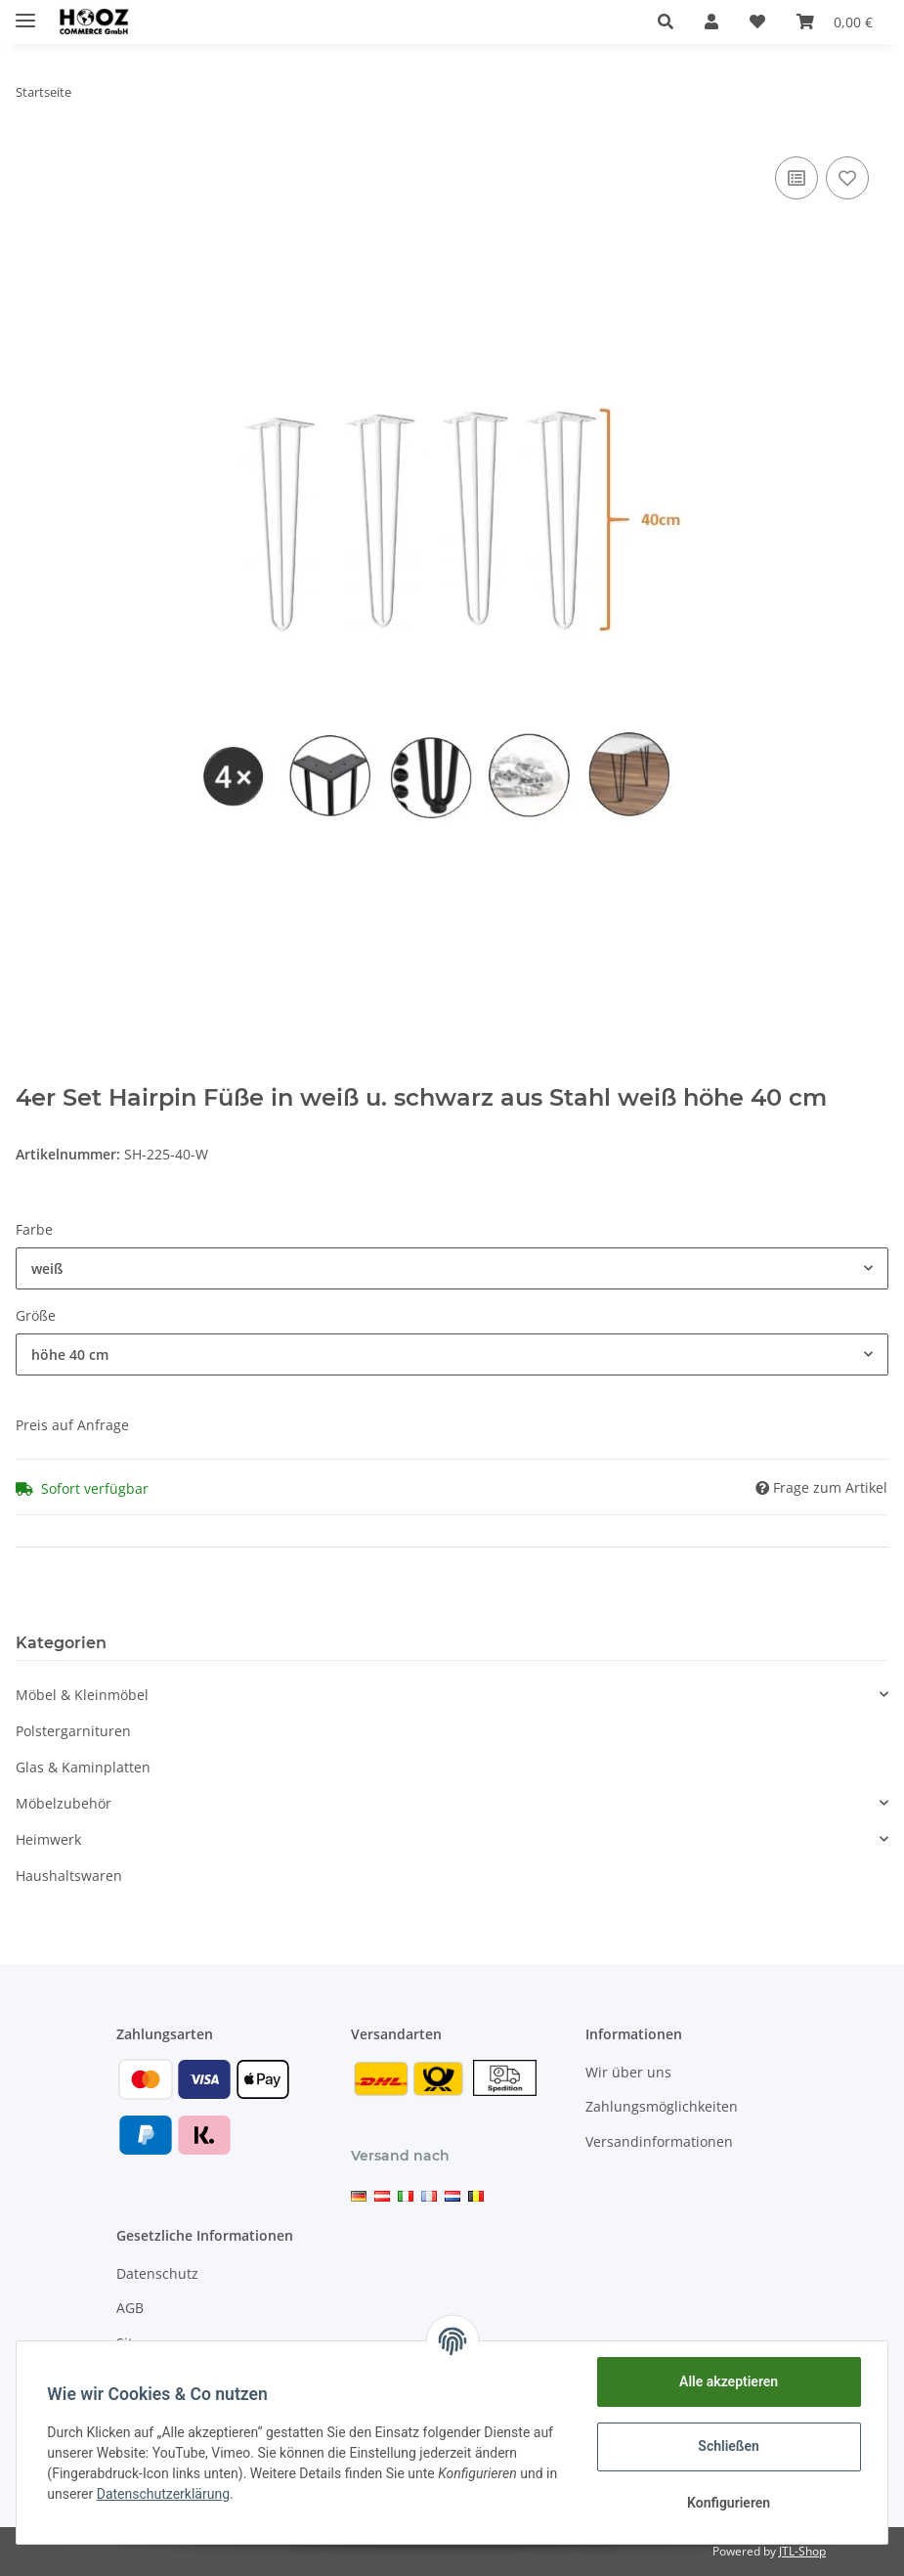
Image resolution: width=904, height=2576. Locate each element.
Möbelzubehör (63, 1803)
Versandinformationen (659, 2141)
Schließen (728, 2446)
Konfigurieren (727, 2503)
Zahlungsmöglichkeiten (661, 2106)
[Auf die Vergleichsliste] (796, 177)
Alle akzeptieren (727, 2381)
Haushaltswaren (69, 1875)
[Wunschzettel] (757, 21)
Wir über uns (628, 2072)
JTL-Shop (802, 2551)
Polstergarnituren (73, 1731)
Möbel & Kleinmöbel (82, 1694)
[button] (665, 21)
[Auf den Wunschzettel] (847, 177)
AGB (130, 2307)
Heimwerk (48, 1839)
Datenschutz (157, 2273)
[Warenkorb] (834, 21)
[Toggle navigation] (25, 12)
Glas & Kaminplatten (83, 1767)
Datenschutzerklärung (163, 2494)
